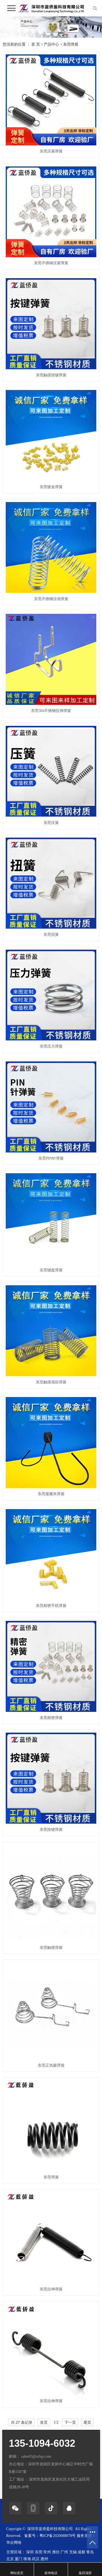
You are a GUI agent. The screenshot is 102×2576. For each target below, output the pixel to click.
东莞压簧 (51, 823)
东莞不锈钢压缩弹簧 (51, 599)
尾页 (87, 2422)
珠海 (27, 2559)
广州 (64, 2552)
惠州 (44, 2559)
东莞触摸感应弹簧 (51, 1382)
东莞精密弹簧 (51, 1718)
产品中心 (51, 44)
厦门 (18, 2559)
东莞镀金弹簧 (51, 487)
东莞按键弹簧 (51, 1829)
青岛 (90, 2552)
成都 (81, 2552)
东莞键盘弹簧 (51, 1270)
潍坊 (56, 2552)
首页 (44, 2422)
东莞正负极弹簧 (51, 2065)
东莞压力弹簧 (51, 1046)
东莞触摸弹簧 (51, 1948)
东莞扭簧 (51, 934)
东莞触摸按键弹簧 (51, 375)
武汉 (35, 2559)
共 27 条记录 (21, 2422)
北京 (10, 2559)
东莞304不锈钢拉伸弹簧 (51, 711)
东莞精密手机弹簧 (51, 1606)
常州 (47, 2552)
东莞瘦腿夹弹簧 (51, 1494)
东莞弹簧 (70, 44)
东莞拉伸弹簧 (51, 2289)
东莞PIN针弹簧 (51, 1158)
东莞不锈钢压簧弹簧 (51, 263)
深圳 (30, 2552)
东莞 (38, 2552)
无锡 (73, 2552)
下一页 (70, 2422)
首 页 (35, 44)
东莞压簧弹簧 (51, 151)
